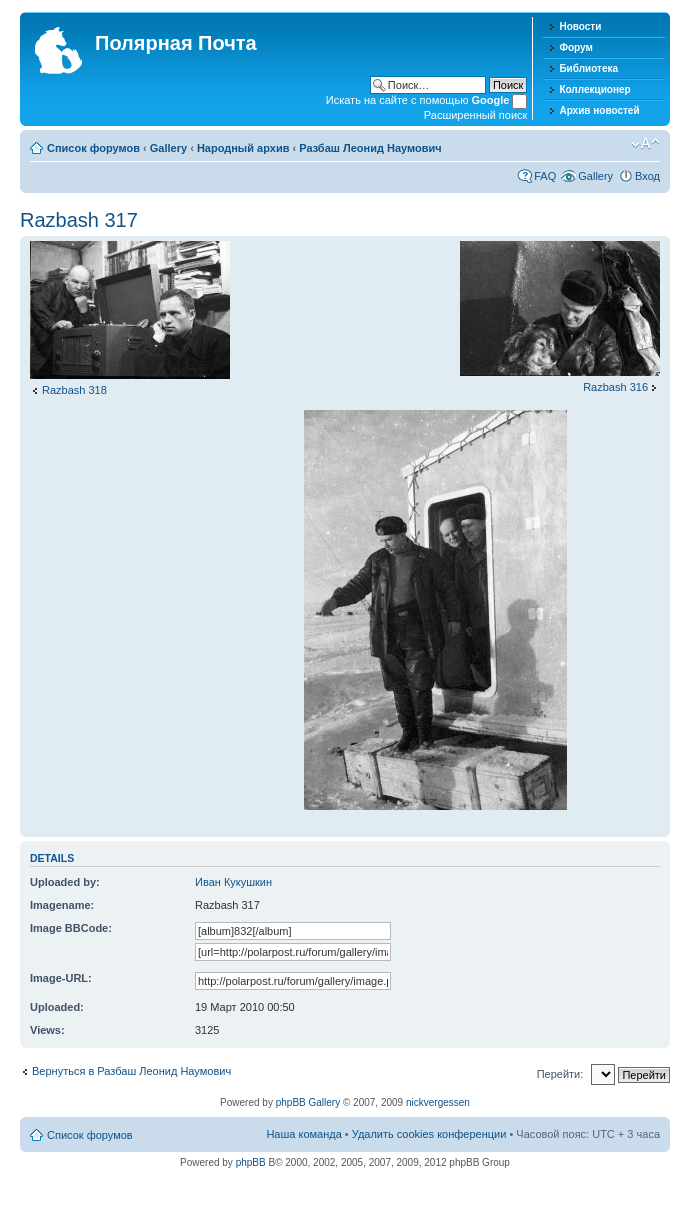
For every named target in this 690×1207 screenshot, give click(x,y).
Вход (647, 176)
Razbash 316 (615, 387)
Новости (580, 26)
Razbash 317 (79, 220)
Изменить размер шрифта (645, 144)
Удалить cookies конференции (429, 1134)
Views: (47, 1030)
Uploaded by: (65, 882)
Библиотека (588, 68)
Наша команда (303, 1134)
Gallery (168, 148)
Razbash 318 (74, 390)
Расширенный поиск (476, 115)
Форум (575, 47)
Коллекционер (594, 89)
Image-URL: (61, 978)
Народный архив (243, 148)
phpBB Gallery (308, 1102)
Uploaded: (57, 1007)
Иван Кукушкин (233, 882)
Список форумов (93, 148)
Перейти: (560, 1074)
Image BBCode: (71, 928)
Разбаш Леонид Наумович (370, 148)
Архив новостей (599, 110)
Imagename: (62, 905)
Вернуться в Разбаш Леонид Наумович (131, 1071)
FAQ (545, 176)
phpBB (251, 1162)
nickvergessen (438, 1102)
